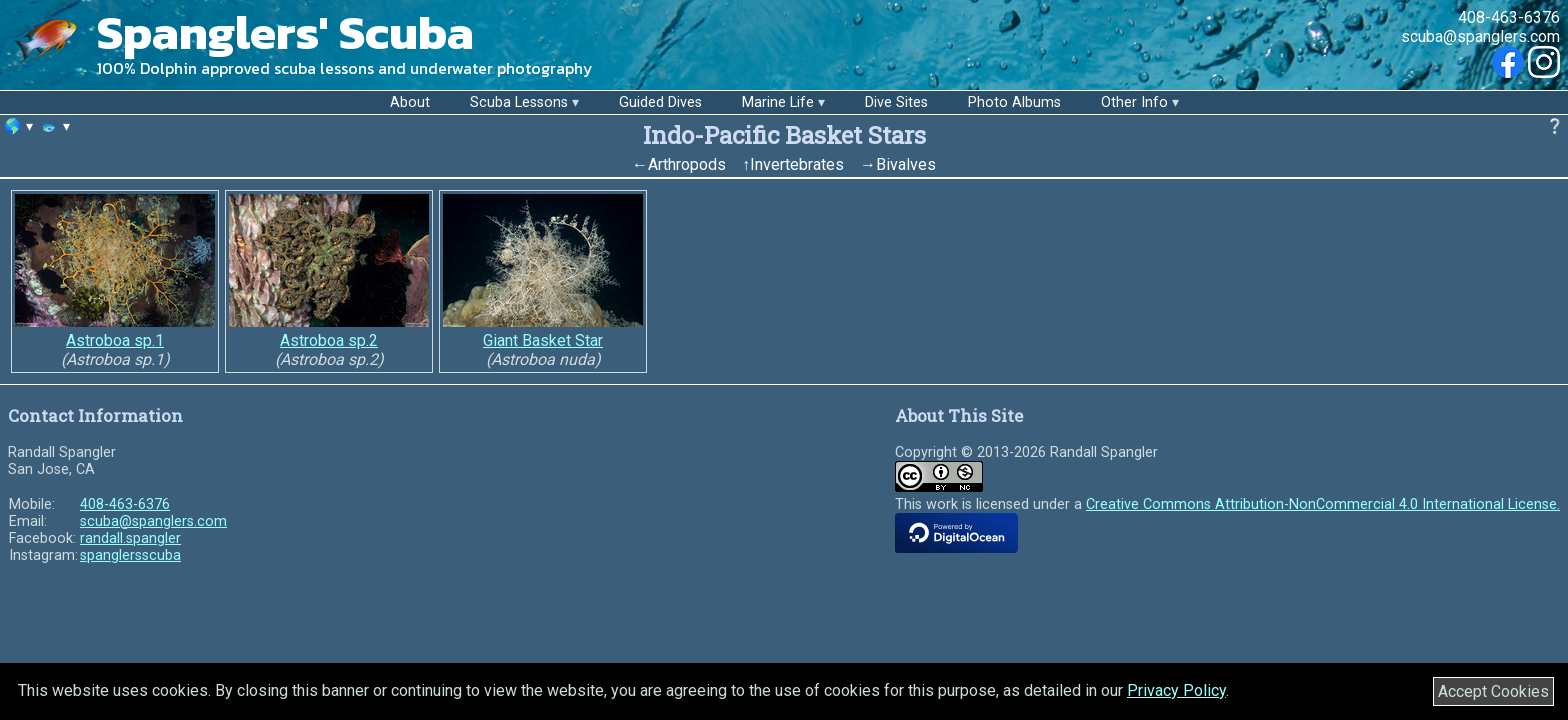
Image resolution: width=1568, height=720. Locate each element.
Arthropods (687, 164)
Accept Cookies (1493, 691)
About (410, 102)
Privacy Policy (1176, 690)
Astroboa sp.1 (115, 340)
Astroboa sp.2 (329, 340)
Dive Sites (896, 102)
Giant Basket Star (543, 340)
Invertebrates (797, 164)
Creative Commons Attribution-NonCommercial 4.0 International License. (1323, 504)
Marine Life (778, 102)
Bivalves (906, 164)
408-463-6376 (1509, 17)
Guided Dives (660, 102)
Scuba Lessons (519, 102)
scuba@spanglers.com (1480, 36)
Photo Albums (1014, 102)
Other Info (1134, 102)
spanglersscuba (130, 555)
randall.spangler (130, 538)
